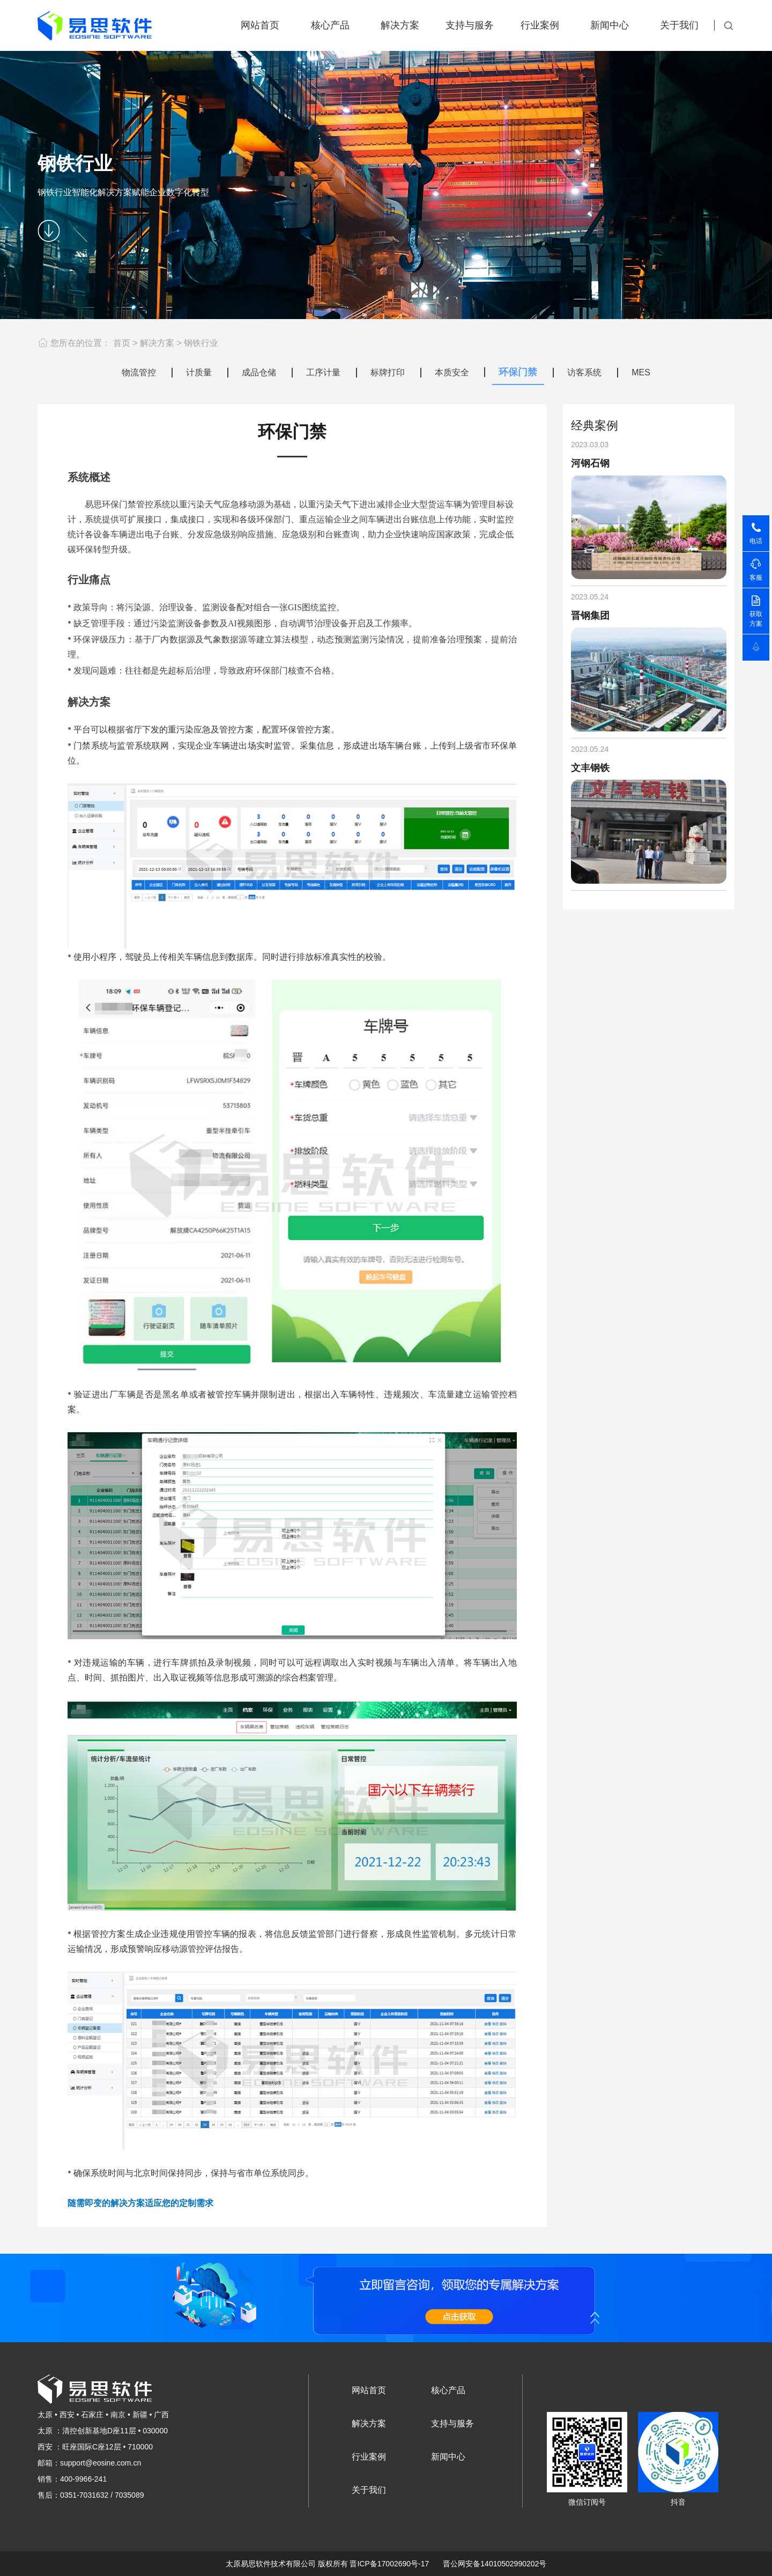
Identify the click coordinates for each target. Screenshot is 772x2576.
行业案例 (540, 25)
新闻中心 (609, 25)
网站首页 (260, 25)
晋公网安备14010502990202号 (494, 2563)
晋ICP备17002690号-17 (389, 2563)
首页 (121, 342)
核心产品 (330, 25)
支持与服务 (470, 25)
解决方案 (400, 25)
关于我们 (679, 25)
